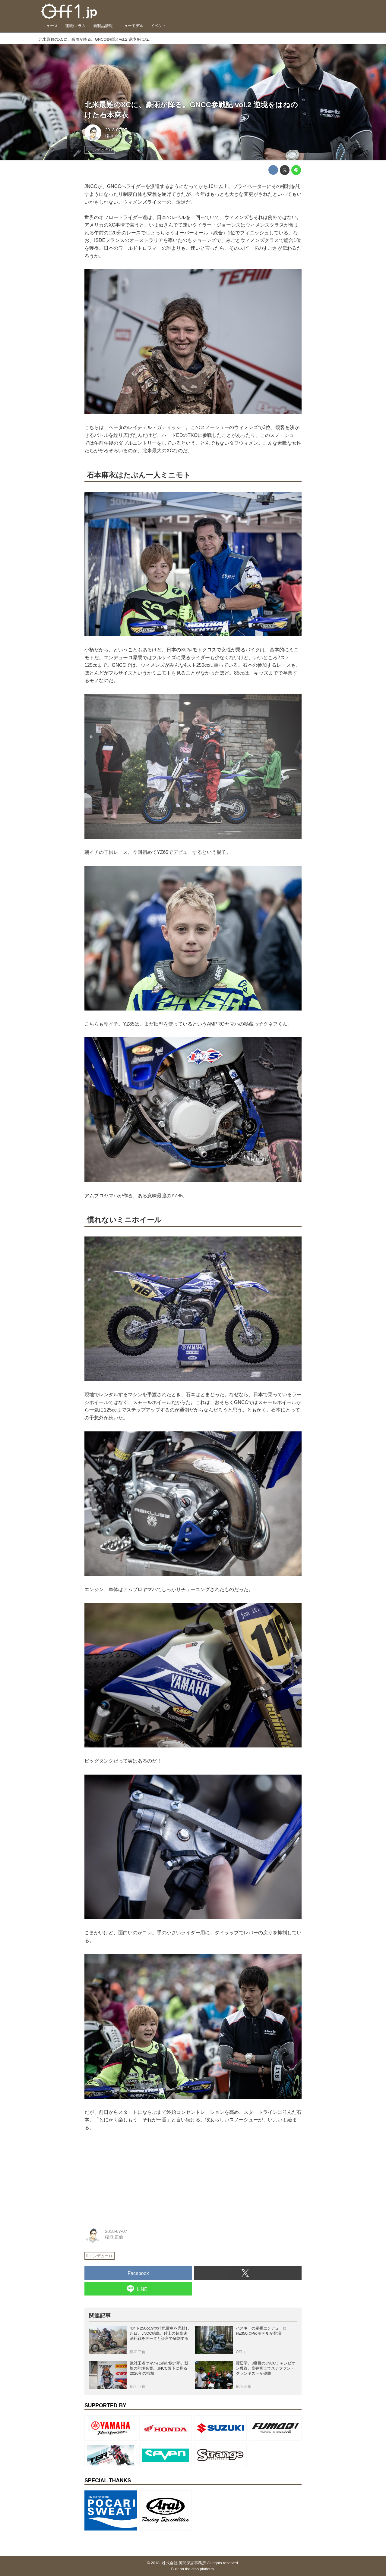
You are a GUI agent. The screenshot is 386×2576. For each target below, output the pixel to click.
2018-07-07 (116, 129)
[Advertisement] (129, 2176)
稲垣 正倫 (114, 135)
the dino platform (199, 2569)
